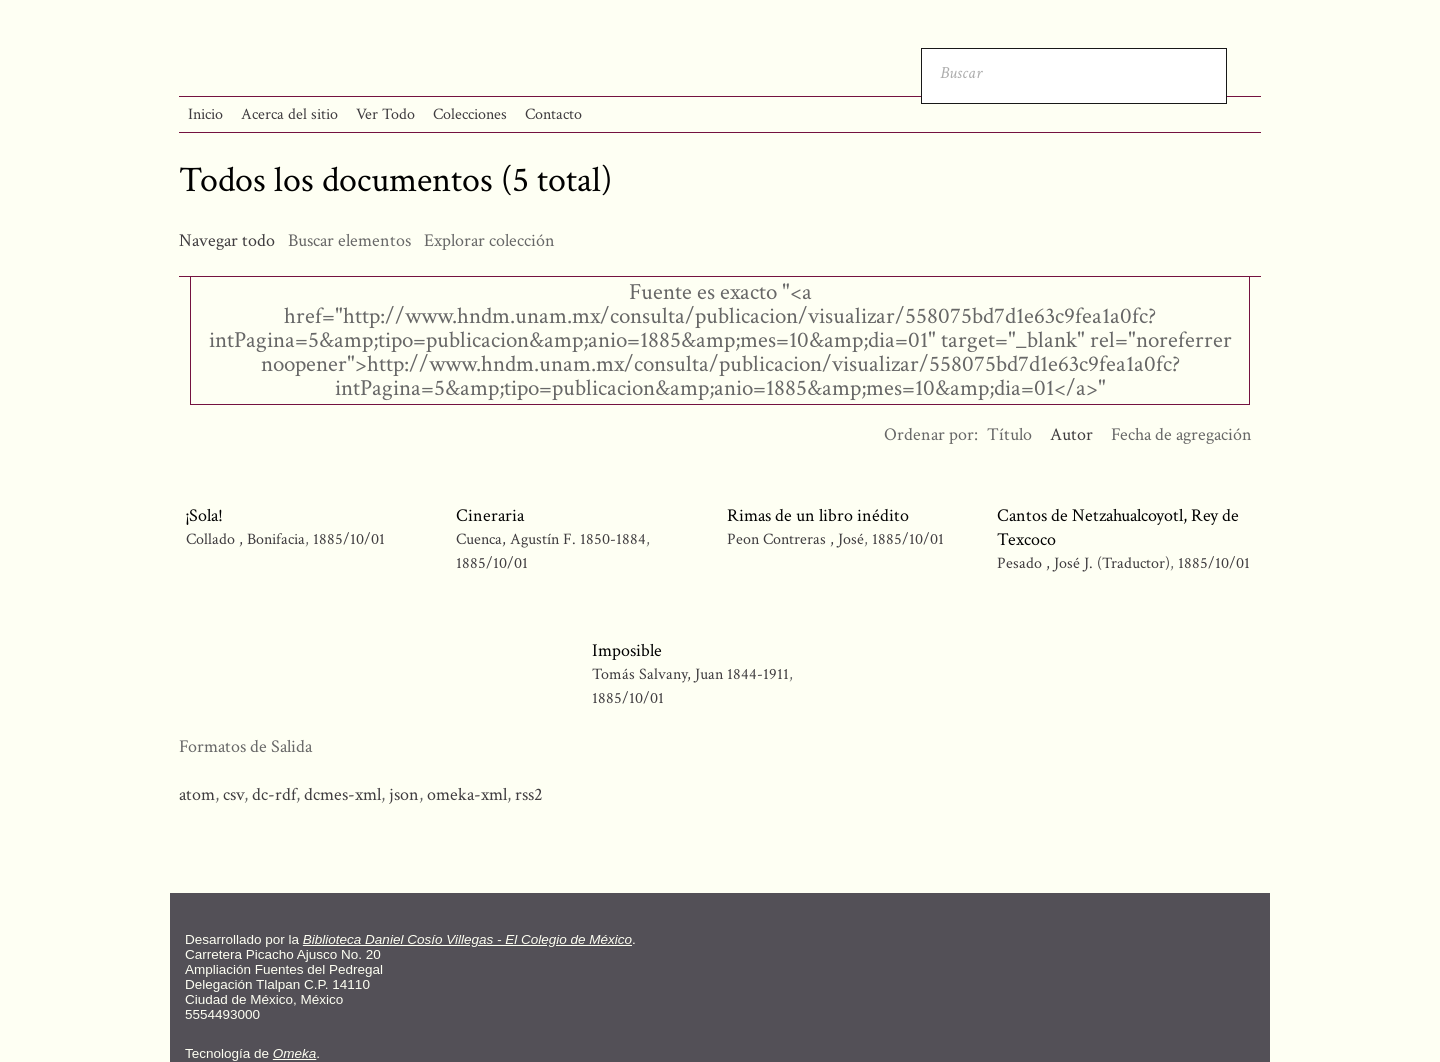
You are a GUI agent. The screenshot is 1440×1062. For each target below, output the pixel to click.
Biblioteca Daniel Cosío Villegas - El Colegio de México (467, 939)
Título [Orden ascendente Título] (1009, 434)
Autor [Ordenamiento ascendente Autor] (1071, 434)
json (404, 794)
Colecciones (470, 114)
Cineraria (490, 515)
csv (233, 794)
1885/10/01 (349, 539)
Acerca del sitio (289, 114)
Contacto (553, 114)
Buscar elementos (349, 240)
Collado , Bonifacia (247, 539)
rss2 (529, 794)
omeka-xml (467, 794)
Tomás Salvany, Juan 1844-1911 (690, 674)
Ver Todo (385, 114)
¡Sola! (204, 515)
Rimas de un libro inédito (818, 515)
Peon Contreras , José (797, 539)
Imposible (627, 650)
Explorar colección (489, 240)
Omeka (295, 1053)
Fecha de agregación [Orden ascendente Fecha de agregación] (1181, 434)
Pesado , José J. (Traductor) (1083, 563)
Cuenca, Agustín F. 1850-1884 (551, 539)
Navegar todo (227, 240)
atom (197, 794)
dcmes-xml (342, 794)
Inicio (205, 114)
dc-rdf (274, 794)
